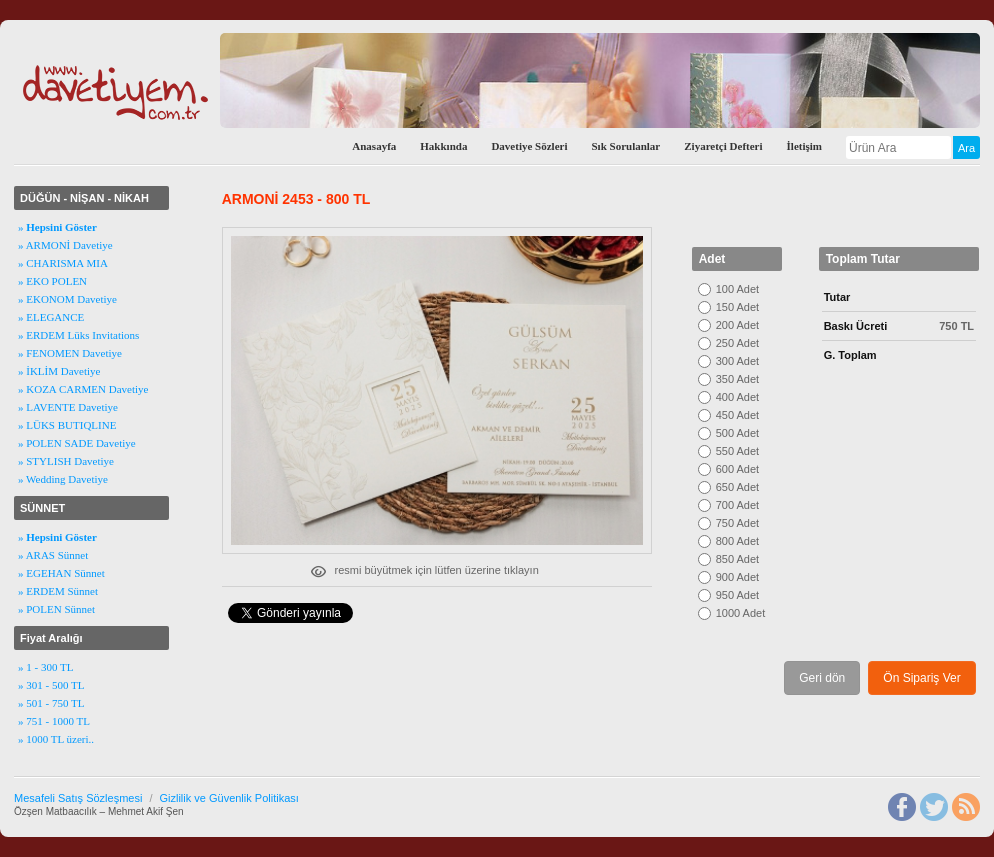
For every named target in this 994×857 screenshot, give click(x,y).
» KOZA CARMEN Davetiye (83, 389)
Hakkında (443, 146)
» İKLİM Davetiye (59, 371)
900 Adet (737, 577)
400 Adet (737, 397)
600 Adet (737, 469)
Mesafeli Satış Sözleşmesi (78, 798)
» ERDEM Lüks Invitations (78, 335)
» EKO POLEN (52, 281)
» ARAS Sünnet (53, 555)
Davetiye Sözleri (529, 146)
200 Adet (737, 325)
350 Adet (737, 379)
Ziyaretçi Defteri (723, 146)
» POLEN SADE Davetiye (77, 443)
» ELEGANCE (51, 317)
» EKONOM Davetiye (67, 299)
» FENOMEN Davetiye (70, 353)
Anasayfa (374, 146)
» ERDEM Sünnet (58, 591)
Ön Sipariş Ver (921, 678)
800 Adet (737, 541)
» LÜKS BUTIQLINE (67, 425)
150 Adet (737, 307)
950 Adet (737, 595)
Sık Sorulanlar (625, 146)
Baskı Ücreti (856, 326)
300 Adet (737, 361)
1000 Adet (741, 613)
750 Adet (737, 523)
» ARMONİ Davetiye (65, 245)
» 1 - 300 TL (45, 667)
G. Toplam (850, 355)
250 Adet (737, 343)
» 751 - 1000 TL (54, 721)
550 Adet (737, 451)
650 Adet (737, 487)
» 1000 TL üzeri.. (56, 739)
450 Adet (737, 415)
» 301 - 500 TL (51, 685)
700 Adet (737, 505)
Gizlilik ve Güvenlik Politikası (228, 798)
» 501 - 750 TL (51, 703)
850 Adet (737, 559)
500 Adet (737, 433)
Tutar (837, 297)
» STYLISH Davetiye (66, 461)
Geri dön (822, 678)
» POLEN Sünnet (56, 609)
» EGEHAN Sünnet (61, 573)
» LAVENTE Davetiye (68, 407)
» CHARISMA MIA (63, 263)
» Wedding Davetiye (63, 479)
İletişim (804, 146)
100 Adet (737, 289)
